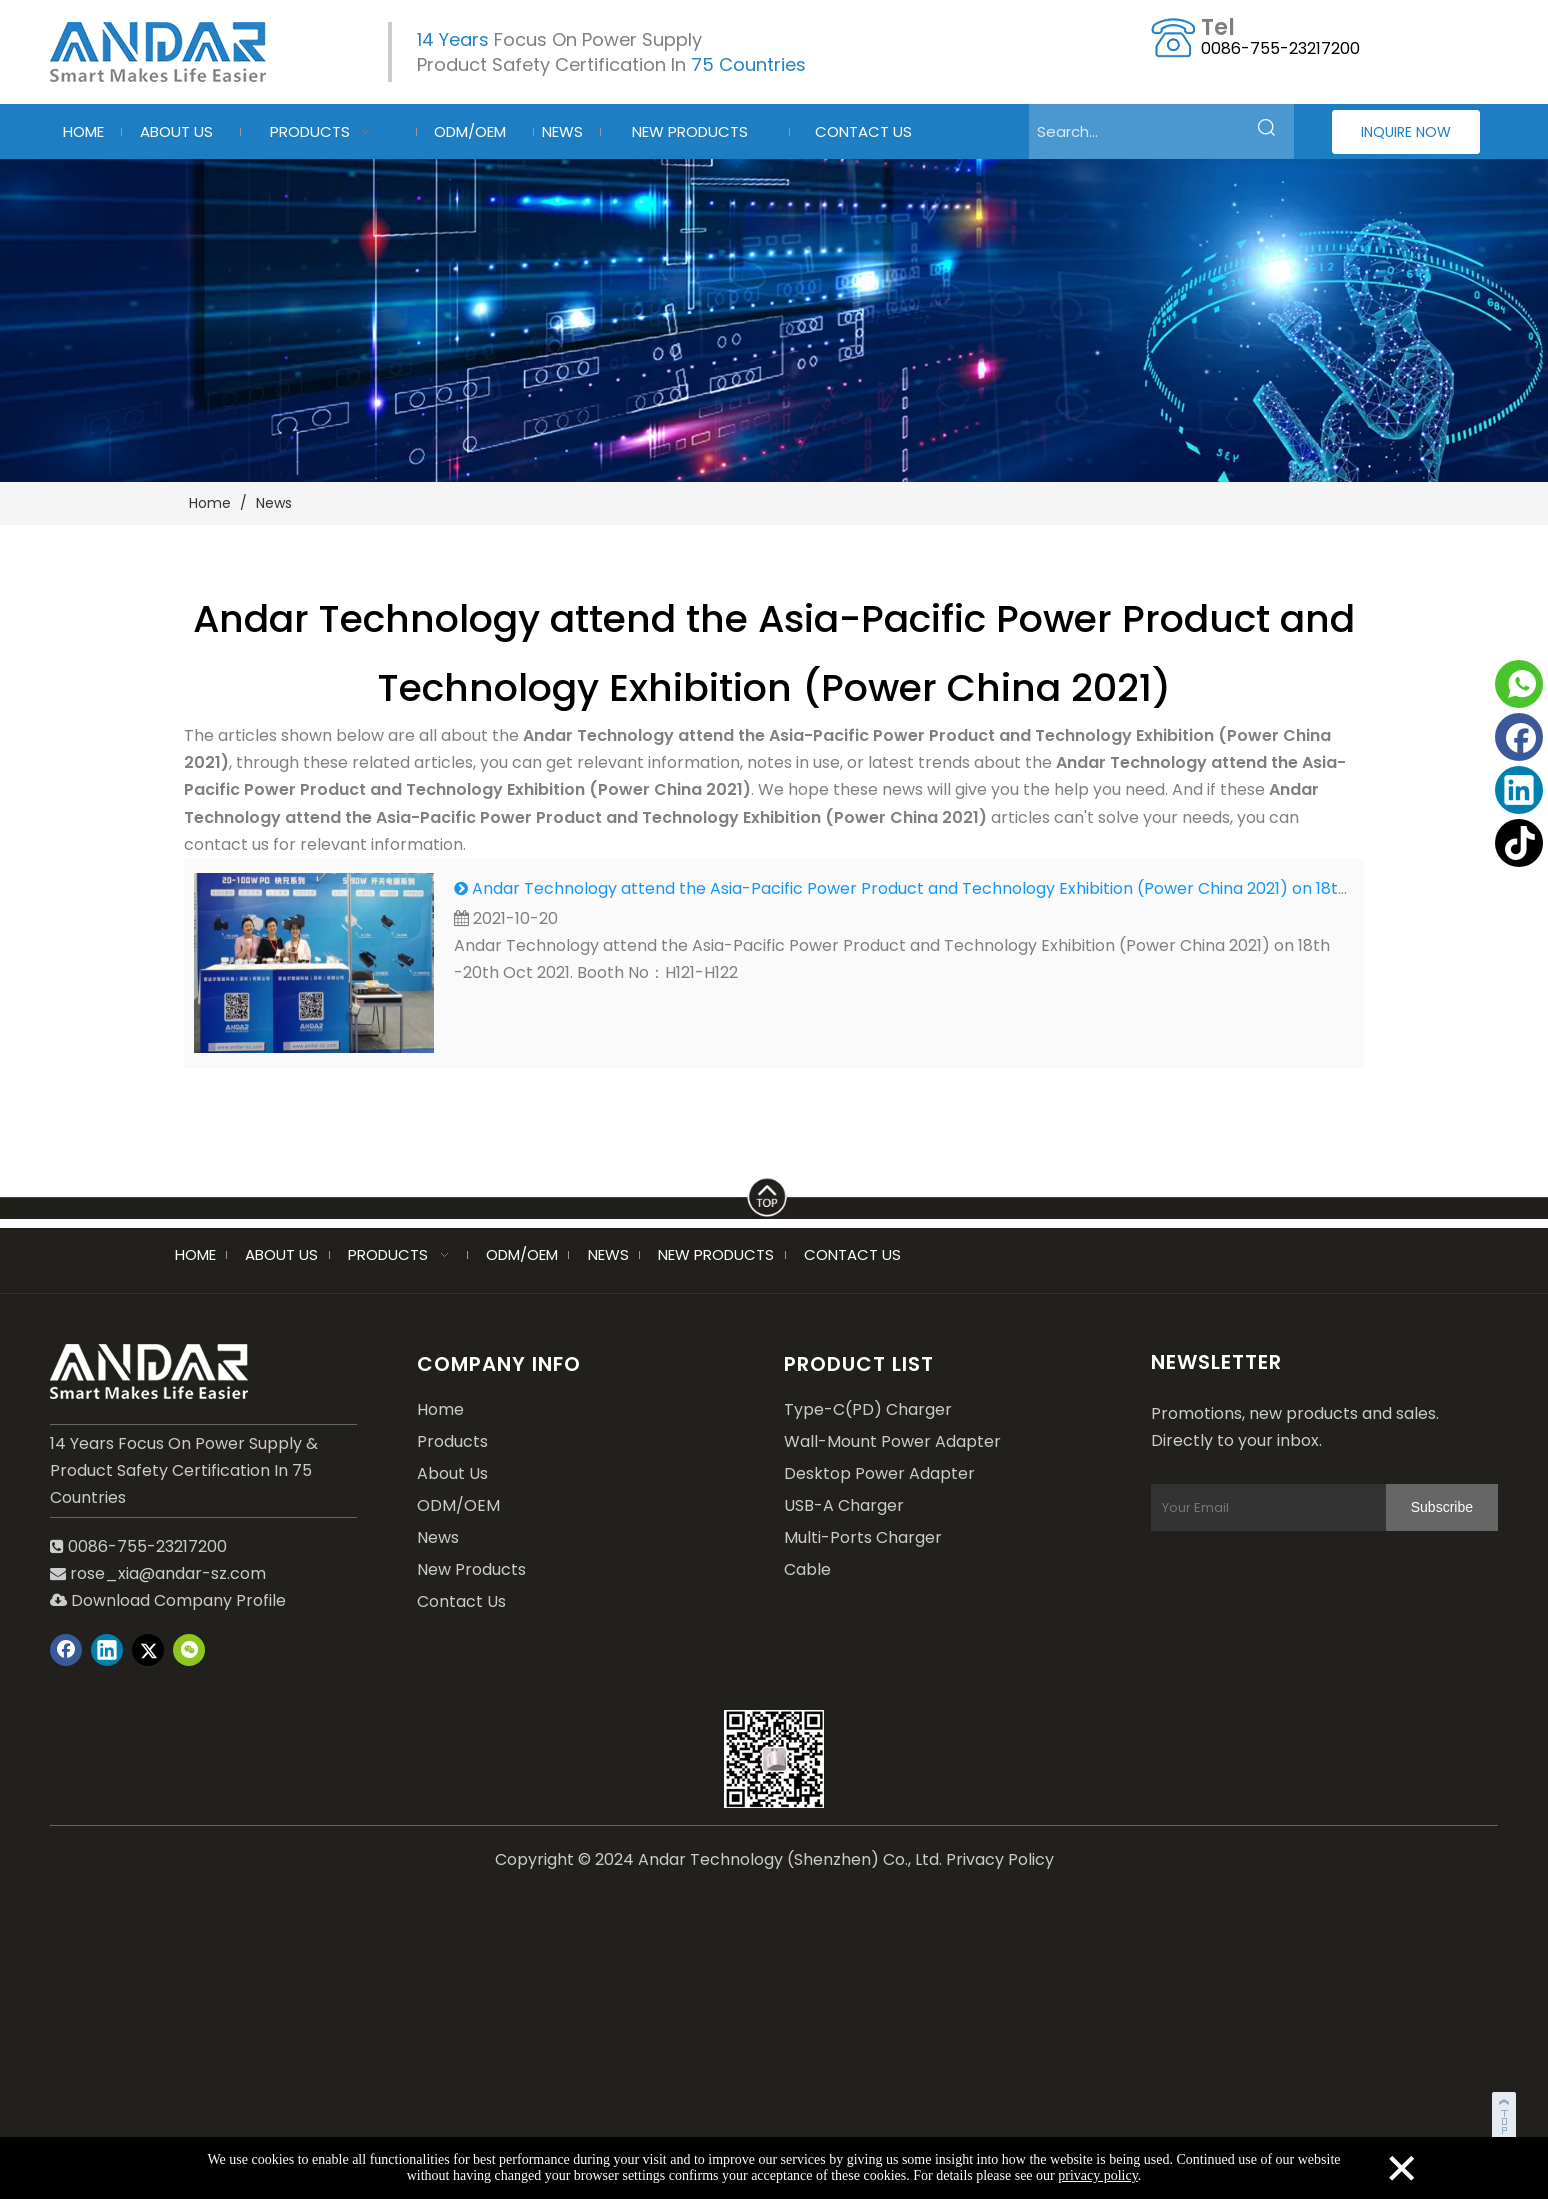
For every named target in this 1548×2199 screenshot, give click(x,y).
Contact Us (461, 1601)
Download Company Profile (168, 1600)
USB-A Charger (844, 1505)
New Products (471, 1569)
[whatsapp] (1519, 684)
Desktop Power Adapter (879, 1473)
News (438, 1537)
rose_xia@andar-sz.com (168, 1573)
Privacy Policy (1000, 1859)
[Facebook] (1519, 737)
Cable (807, 1569)
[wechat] (774, 1759)
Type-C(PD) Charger (868, 1409)
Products (452, 1441)
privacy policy (1098, 2175)
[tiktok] (1519, 843)
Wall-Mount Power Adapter (892, 1441)
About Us (452, 1473)
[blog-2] (774, 320)
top (1506, 2113)
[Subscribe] (1442, 1507)
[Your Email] (1288, 1507)
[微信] (189, 1650)
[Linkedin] (1519, 790)
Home (440, 1409)
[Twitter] (148, 1650)
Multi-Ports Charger (863, 1537)
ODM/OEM (458, 1505)
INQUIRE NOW (1406, 132)
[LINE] (774, 1193)
